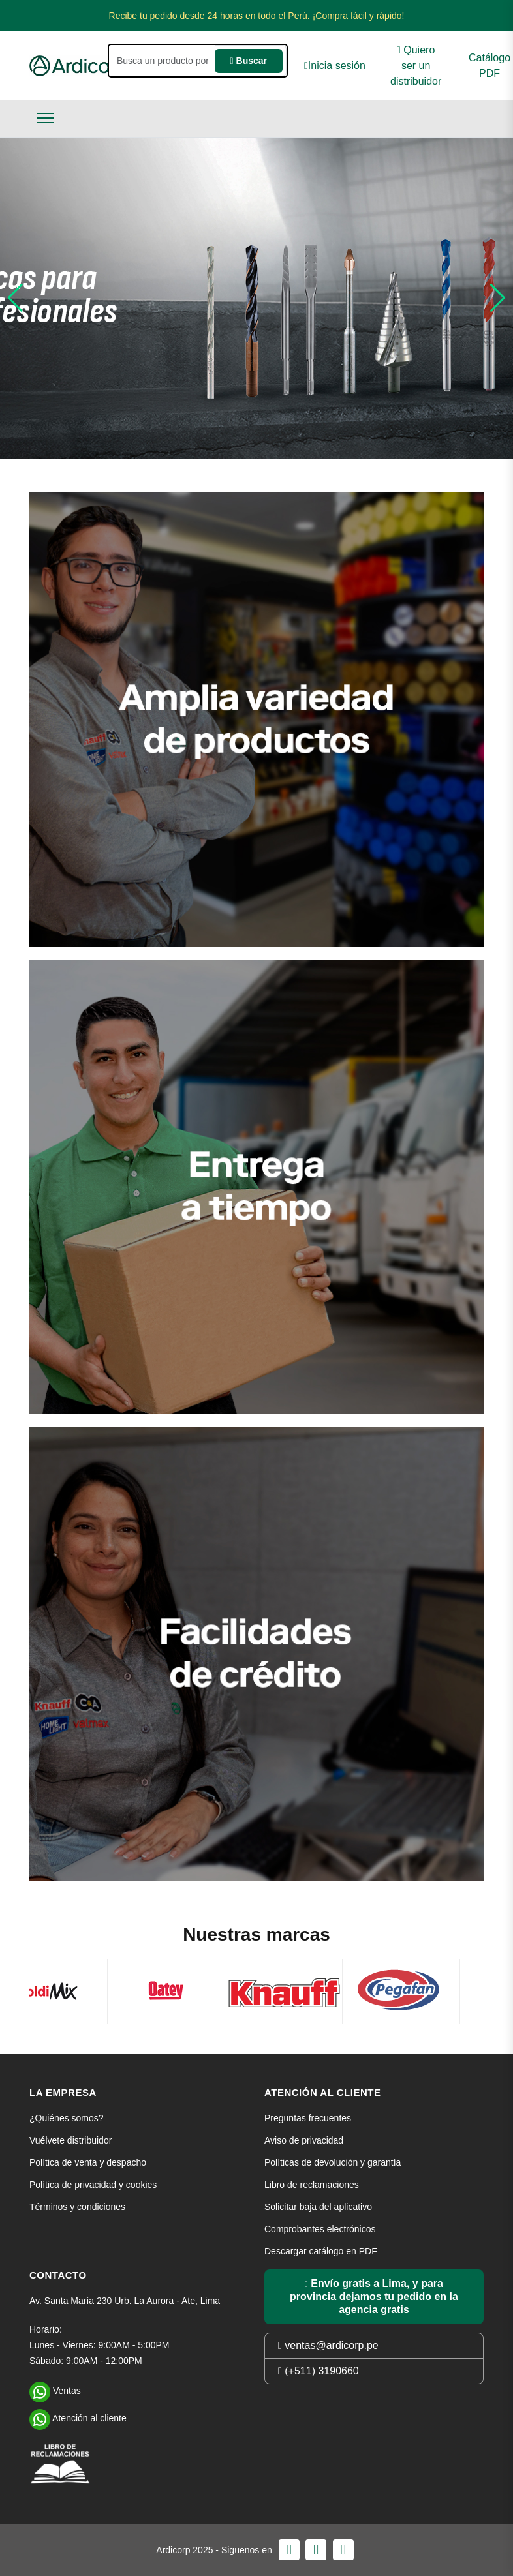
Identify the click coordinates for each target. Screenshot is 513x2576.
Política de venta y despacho (87, 2162)
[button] (15, 298)
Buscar (248, 60)
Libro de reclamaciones (311, 2184)
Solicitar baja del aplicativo (318, 2207)
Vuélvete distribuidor (70, 2140)
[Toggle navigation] (45, 117)
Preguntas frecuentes (307, 2118)
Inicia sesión (334, 65)
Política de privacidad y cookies (93, 2184)
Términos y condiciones (77, 2207)
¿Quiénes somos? (66, 2118)
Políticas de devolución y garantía (332, 2162)
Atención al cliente (78, 2416)
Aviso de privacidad (303, 2140)
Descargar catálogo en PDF (320, 2251)
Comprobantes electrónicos (319, 2229)
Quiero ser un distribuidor (415, 65)
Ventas (55, 2389)
